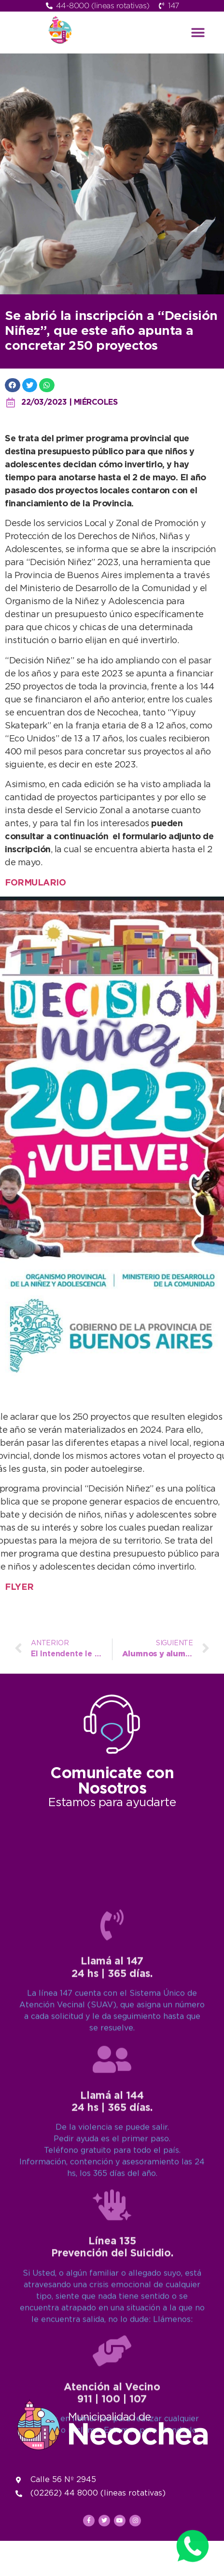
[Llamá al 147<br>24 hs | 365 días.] (112, 2247)
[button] (198, 32)
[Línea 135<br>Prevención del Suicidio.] (112, 2527)
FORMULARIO (35, 883)
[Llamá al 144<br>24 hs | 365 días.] (112, 2381)
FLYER (19, 1587)
